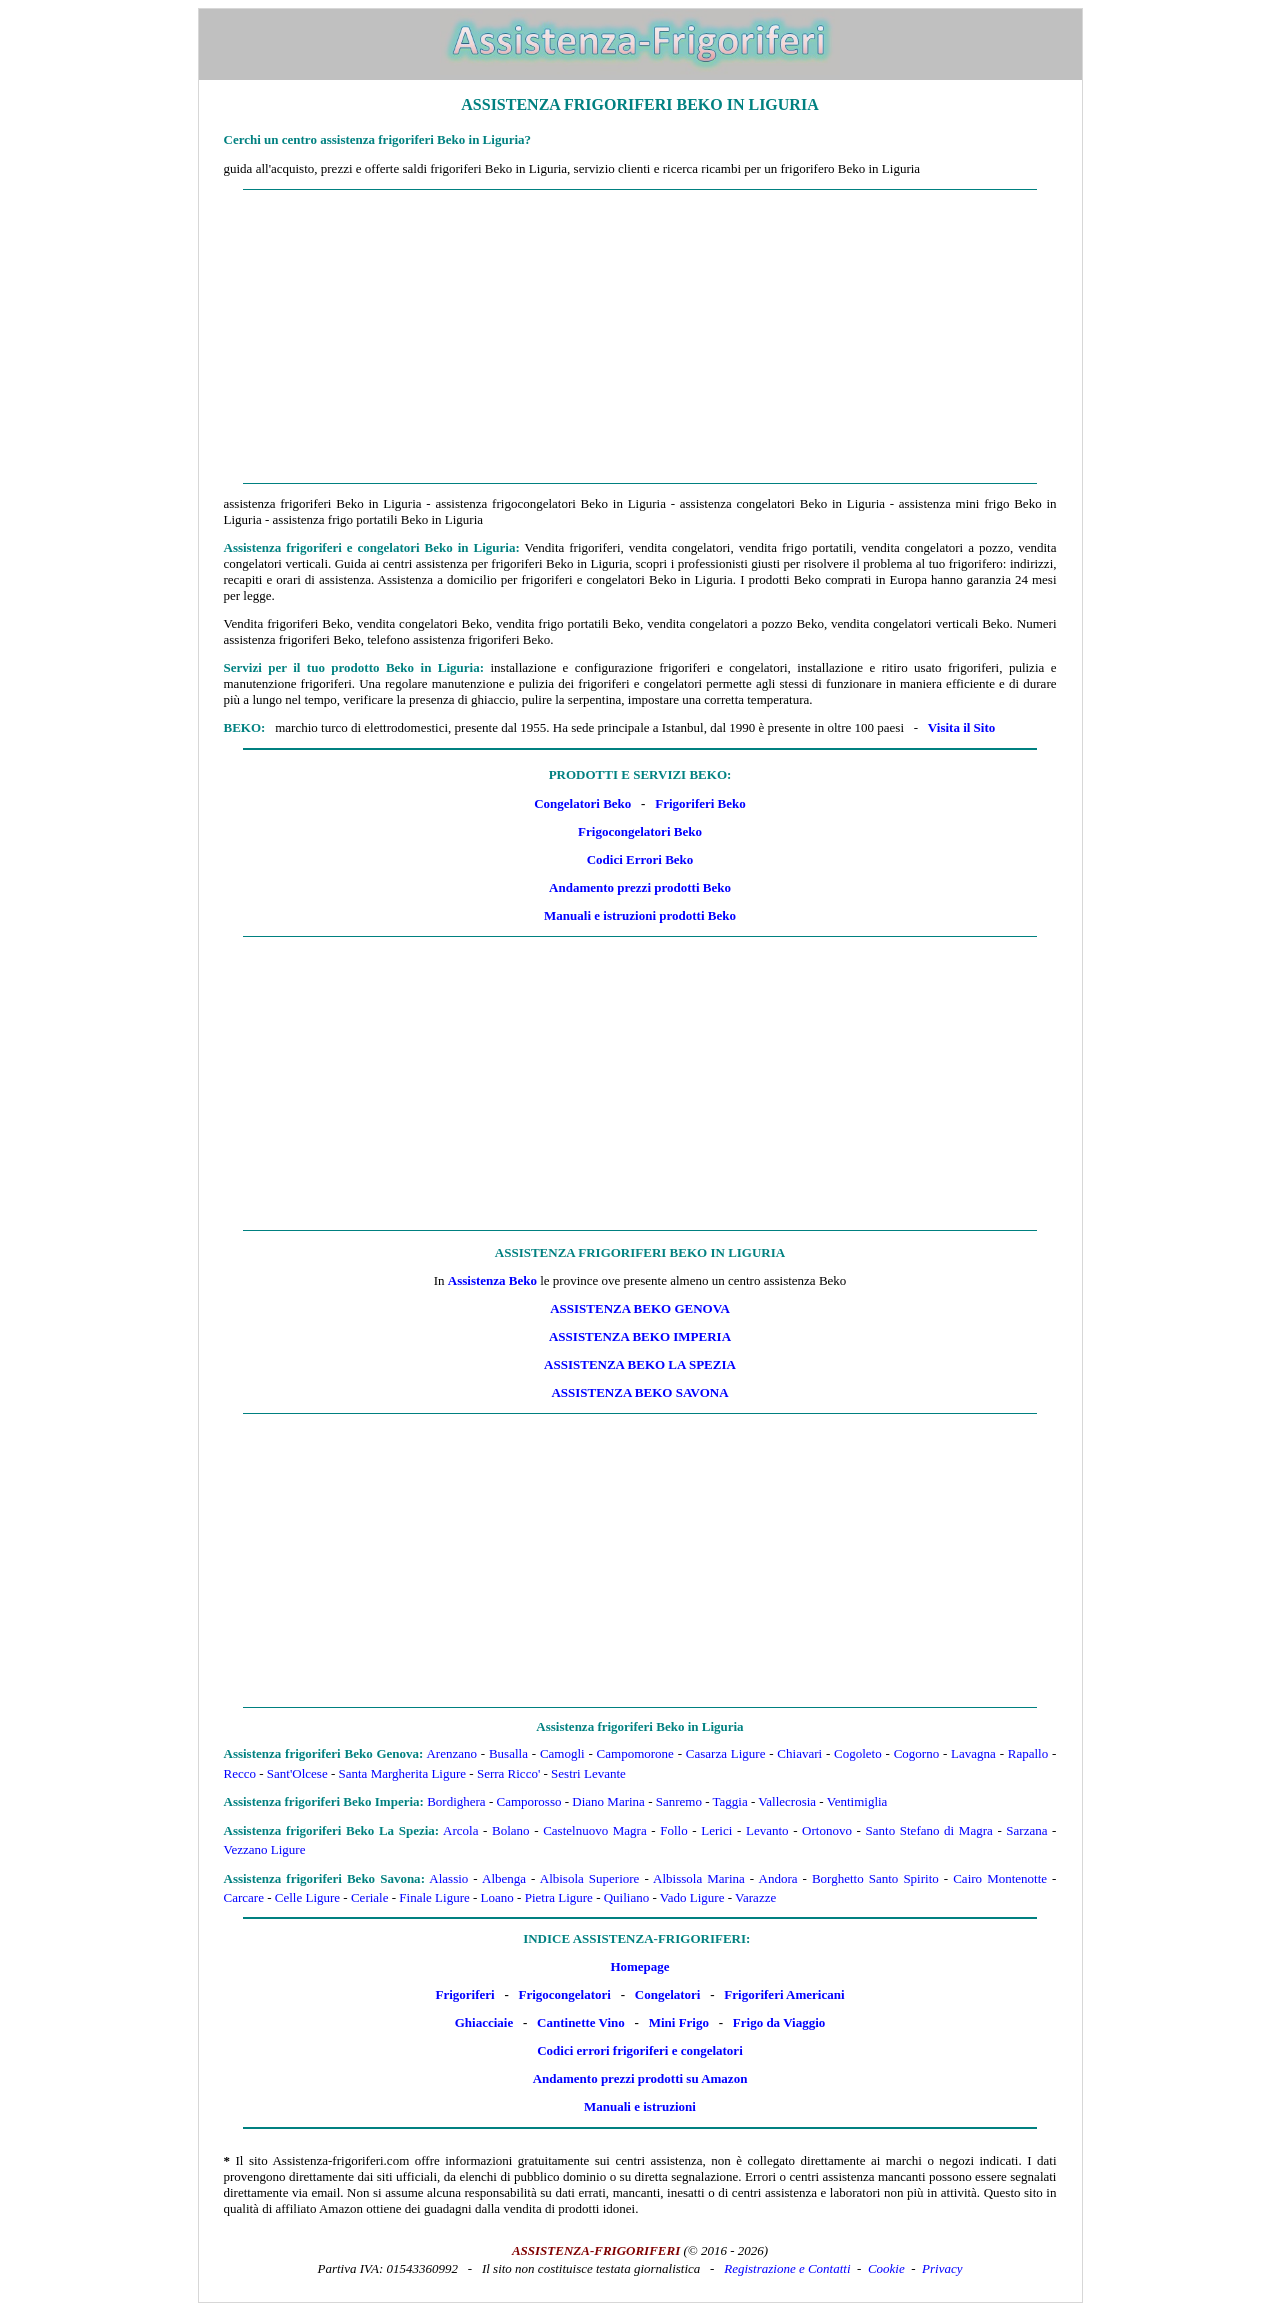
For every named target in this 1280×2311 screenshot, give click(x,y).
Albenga (504, 1878)
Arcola (460, 1830)
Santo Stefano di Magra (929, 1830)
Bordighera (456, 1801)
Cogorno (917, 1753)
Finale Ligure (434, 1897)
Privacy (942, 2268)
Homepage (639, 1966)
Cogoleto (858, 1753)
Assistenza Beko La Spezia (640, 1364)
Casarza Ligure (726, 1753)
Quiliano (627, 1897)
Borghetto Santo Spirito (875, 1878)
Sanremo (679, 1801)
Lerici (716, 1830)
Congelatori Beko (582, 803)
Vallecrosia (787, 1801)
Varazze (755, 1897)
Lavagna (973, 1753)
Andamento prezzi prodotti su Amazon (640, 2078)
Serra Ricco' (508, 1773)
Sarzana (1026, 1830)
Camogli (562, 1753)
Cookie (886, 2268)
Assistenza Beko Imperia (640, 1336)
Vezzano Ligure (265, 1849)
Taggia (730, 1801)
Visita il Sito (961, 727)
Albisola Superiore (590, 1878)
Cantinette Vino (581, 2022)
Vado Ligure (692, 1897)
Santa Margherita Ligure (403, 1773)
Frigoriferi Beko (700, 803)
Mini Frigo (679, 2022)
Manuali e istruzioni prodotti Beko (640, 915)
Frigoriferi (464, 1994)
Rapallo (1028, 1753)
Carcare (244, 1897)
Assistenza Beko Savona (639, 1392)
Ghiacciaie (484, 2022)
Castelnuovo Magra (595, 1830)
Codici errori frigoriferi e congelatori (640, 2050)
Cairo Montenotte (1000, 1878)
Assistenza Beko (492, 1280)
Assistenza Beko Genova (640, 1308)
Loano (497, 1897)
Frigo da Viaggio (779, 2022)
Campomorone (635, 1753)
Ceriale (370, 1897)
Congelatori (668, 1994)
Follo (673, 1830)
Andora (778, 1878)
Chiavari (799, 1753)
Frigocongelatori (565, 1994)
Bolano (511, 1830)
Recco (240, 1773)
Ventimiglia (857, 1801)
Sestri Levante (588, 1773)
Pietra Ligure (559, 1897)
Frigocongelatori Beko (640, 831)
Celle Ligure (307, 1897)
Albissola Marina (699, 1878)
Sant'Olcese (297, 1773)
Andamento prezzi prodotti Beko (640, 887)
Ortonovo (827, 1830)
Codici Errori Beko (640, 859)
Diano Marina (608, 1801)
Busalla (508, 1753)
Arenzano (451, 1753)
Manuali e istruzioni (640, 2106)
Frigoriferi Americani (784, 1994)
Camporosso (528, 1801)
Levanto (767, 1830)
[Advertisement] (640, 337)
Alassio (448, 1878)
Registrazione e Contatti (787, 2268)
